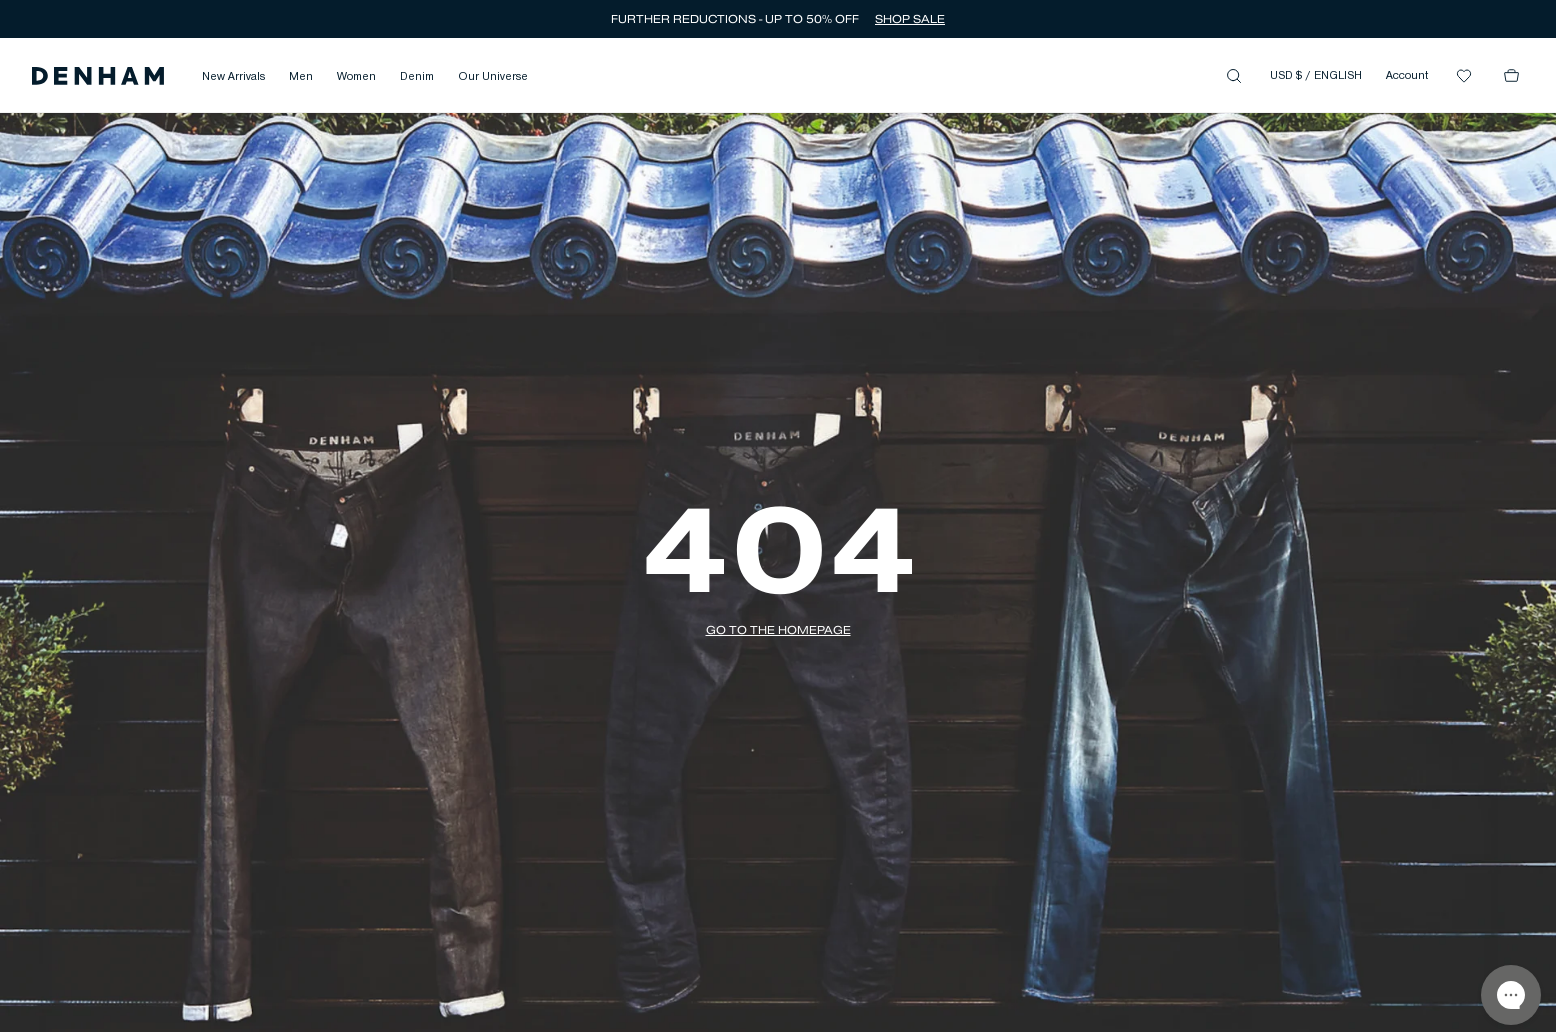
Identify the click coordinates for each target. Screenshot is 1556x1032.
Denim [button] (417, 77)
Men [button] (301, 77)
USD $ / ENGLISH (1316, 76)
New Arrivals (233, 77)
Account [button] (1407, 76)
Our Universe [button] (493, 77)
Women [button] (356, 77)
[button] (98, 76)
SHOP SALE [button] (910, 19)
